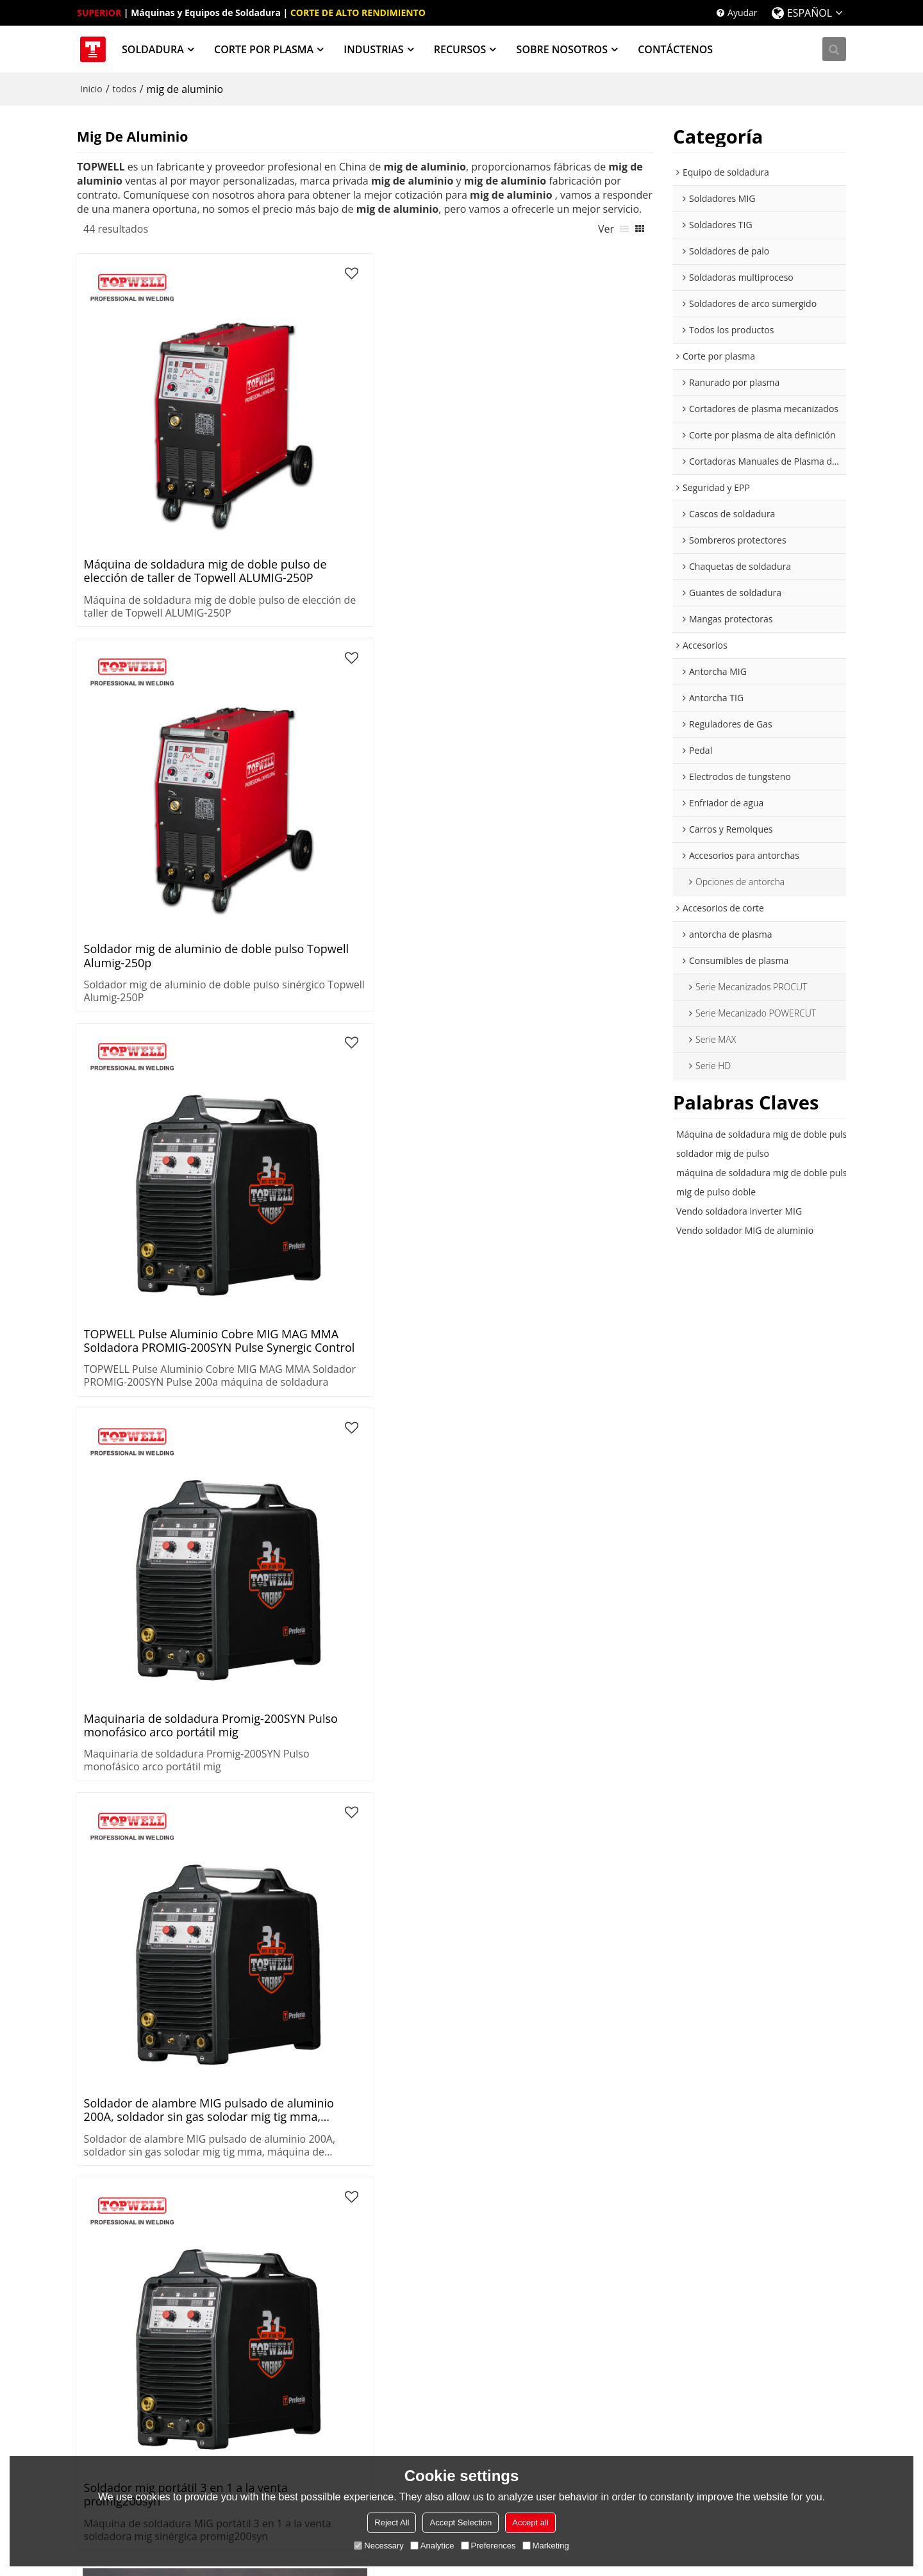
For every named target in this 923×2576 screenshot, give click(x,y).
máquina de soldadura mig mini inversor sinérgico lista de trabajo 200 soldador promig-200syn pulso (284, 1296)
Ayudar (743, 12)
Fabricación (416, 2201)
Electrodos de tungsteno (758, 2259)
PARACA (566, 2201)
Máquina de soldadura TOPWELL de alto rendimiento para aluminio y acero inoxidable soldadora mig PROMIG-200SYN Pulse (291, 1073)
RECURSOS (462, 48)
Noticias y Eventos (587, 2408)
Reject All (391, 2522)
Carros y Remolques (749, 2297)
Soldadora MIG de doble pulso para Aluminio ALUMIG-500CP (427, 1296)
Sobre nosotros (581, 2370)
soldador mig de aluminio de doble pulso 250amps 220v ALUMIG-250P (434, 629)
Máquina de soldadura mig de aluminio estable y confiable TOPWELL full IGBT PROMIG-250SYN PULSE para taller (140, 1296)
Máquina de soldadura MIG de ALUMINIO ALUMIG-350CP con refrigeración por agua (432, 1518)
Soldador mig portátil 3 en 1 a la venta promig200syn (290, 629)
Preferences (488, 2545)
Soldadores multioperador (132, 2240)
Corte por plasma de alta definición (286, 2169)
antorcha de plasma (748, 2201)
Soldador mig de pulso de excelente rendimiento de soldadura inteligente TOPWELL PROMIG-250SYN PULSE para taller (582, 851)
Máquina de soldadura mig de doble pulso (764, 1132)
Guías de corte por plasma (447, 2453)
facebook (760, 2421)
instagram (782, 2421)
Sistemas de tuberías (435, 2163)
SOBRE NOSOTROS (564, 48)
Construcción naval (432, 2259)
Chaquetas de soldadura (600, 2221)
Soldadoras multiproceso (129, 2221)
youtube (715, 2421)
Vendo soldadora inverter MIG (739, 1209)
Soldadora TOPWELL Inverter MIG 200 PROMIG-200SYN (141, 1518)
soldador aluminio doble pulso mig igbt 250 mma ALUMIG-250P (433, 1741)
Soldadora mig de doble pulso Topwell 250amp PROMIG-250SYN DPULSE (578, 629)
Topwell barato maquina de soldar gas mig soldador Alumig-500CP (429, 1073)
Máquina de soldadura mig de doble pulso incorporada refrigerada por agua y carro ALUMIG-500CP (288, 1518)
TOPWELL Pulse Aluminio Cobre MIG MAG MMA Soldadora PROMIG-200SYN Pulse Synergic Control (436, 407)
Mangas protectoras (591, 2259)
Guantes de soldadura (595, 2240)
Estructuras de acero (435, 2240)
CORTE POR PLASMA (266, 48)
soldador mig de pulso (722, 1151)
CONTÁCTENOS (677, 48)
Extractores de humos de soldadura (129, 2284)
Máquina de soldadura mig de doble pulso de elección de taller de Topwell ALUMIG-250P (140, 407)
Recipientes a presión (436, 2182)
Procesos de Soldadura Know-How (454, 2376)
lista (624, 226)
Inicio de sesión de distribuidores (776, 2389)
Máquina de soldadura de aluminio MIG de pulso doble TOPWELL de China (583, 1296)
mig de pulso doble (716, 1190)
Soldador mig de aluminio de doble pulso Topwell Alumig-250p (292, 407)
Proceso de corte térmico (444, 2434)
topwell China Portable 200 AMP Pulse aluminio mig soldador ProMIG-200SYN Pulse (137, 851)
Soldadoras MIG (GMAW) (128, 2163)
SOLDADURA (155, 48)
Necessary (378, 2545)
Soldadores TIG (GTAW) (125, 2182)
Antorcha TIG (734, 2182)
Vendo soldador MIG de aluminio (744, 1228)
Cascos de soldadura (592, 2163)
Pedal (718, 2240)
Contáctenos (575, 2389)
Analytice (432, 2545)
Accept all (530, 2522)
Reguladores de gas (747, 2221)
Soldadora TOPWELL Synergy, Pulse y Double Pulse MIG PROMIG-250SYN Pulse (579, 1073)
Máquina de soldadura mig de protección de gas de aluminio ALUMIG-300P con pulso (434, 851)
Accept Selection (460, 2522)
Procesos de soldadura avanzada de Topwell (460, 2408)
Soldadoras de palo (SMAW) (134, 2201)
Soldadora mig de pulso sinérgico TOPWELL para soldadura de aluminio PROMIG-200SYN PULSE (282, 851)
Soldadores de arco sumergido (140, 2259)
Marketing (545, 2545)
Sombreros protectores (598, 2182)
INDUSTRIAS (376, 48)
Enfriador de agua (744, 2278)
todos (125, 87)
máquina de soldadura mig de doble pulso (764, 1171)
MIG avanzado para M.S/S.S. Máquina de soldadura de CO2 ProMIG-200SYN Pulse (145, 1073)
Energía (408, 2221)
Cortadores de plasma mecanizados (281, 2201)
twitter (737, 2421)
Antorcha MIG (736, 2163)
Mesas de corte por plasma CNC (301, 2259)
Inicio (91, 87)
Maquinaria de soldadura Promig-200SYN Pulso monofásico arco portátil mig (574, 407)
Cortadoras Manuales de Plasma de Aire (302, 2233)
